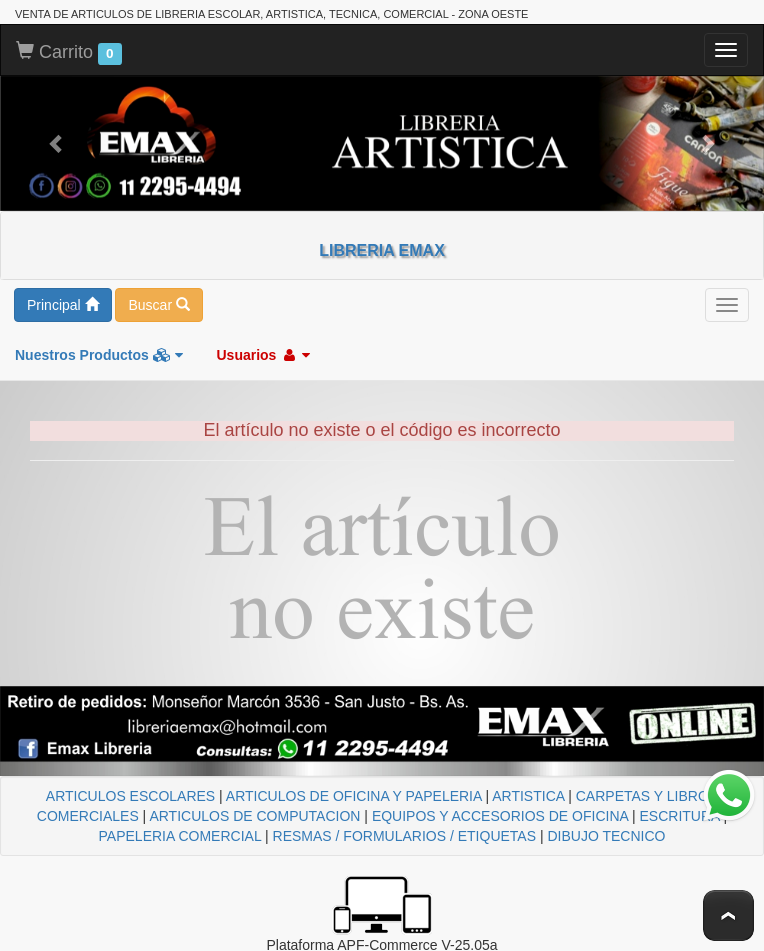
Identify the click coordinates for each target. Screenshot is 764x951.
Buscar (158, 305)
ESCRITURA (680, 816)
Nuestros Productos (99, 355)
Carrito (69, 53)
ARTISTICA (528, 796)
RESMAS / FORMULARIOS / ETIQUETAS (404, 836)
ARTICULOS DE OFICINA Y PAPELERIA (354, 796)
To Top (728, 915)
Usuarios (263, 355)
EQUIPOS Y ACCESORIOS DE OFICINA (500, 816)
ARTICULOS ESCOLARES (130, 796)
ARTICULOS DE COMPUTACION (254, 816)
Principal (63, 305)
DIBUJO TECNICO (606, 836)
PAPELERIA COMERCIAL (180, 836)
